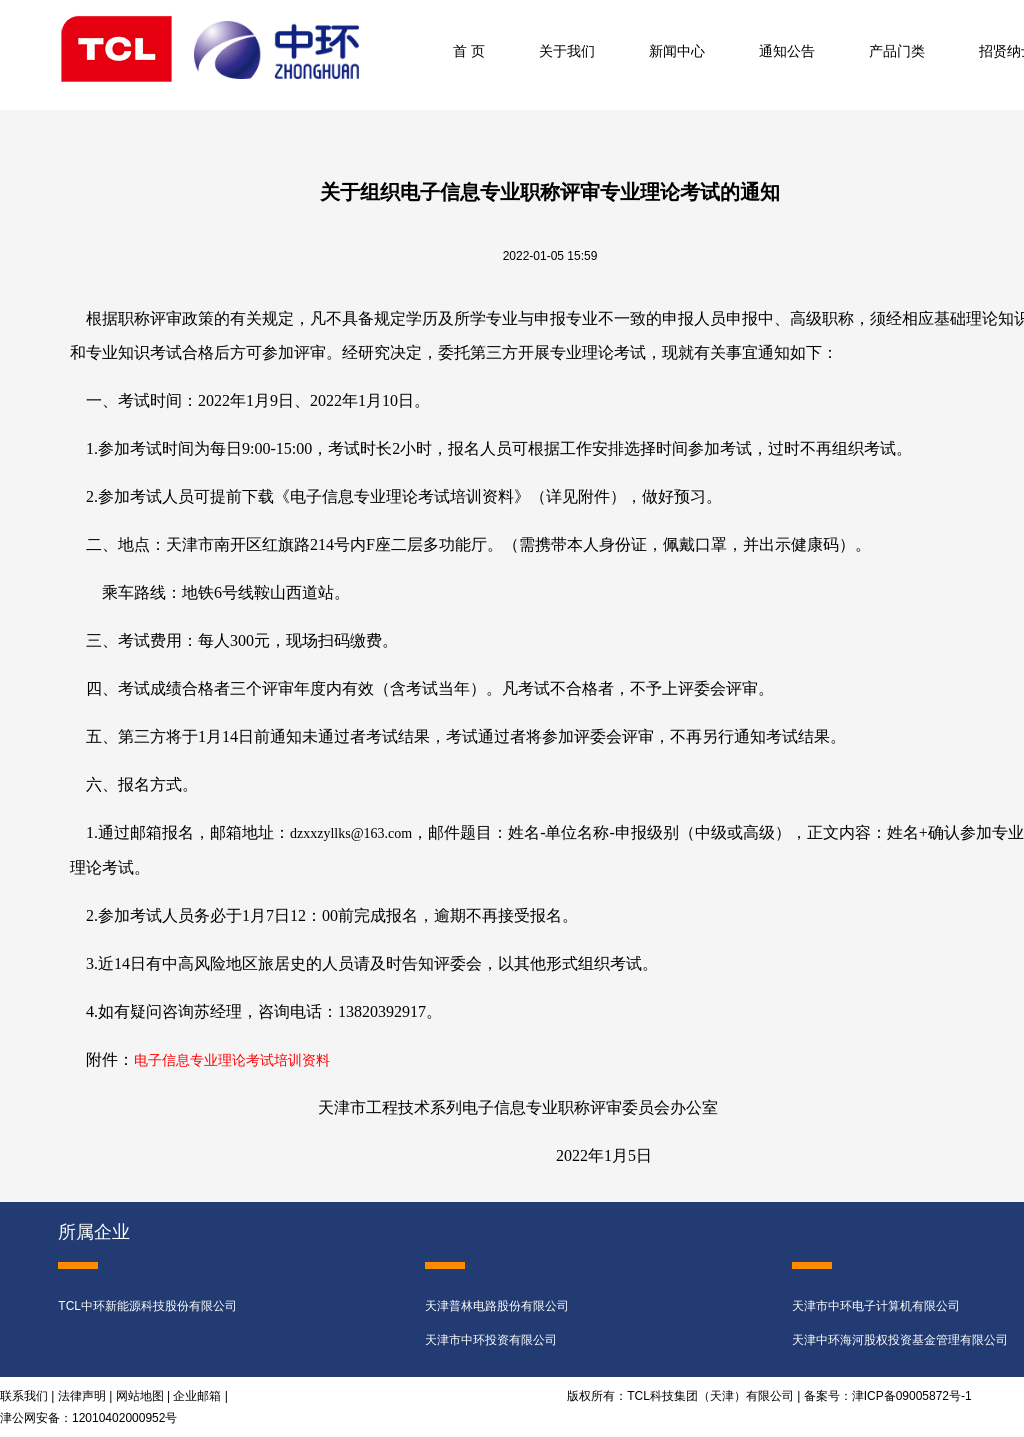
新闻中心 (677, 51)
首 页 (469, 51)
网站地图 (140, 1396)
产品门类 (897, 51)
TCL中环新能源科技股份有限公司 (147, 1306)
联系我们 (24, 1396)
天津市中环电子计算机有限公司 (876, 1306)
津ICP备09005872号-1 (912, 1396)
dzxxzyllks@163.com (351, 833)
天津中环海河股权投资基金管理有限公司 (900, 1340)
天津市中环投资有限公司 (491, 1340)
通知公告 (787, 51)
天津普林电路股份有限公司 (497, 1306)
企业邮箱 (197, 1396)
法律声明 (82, 1396)
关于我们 (567, 51)
